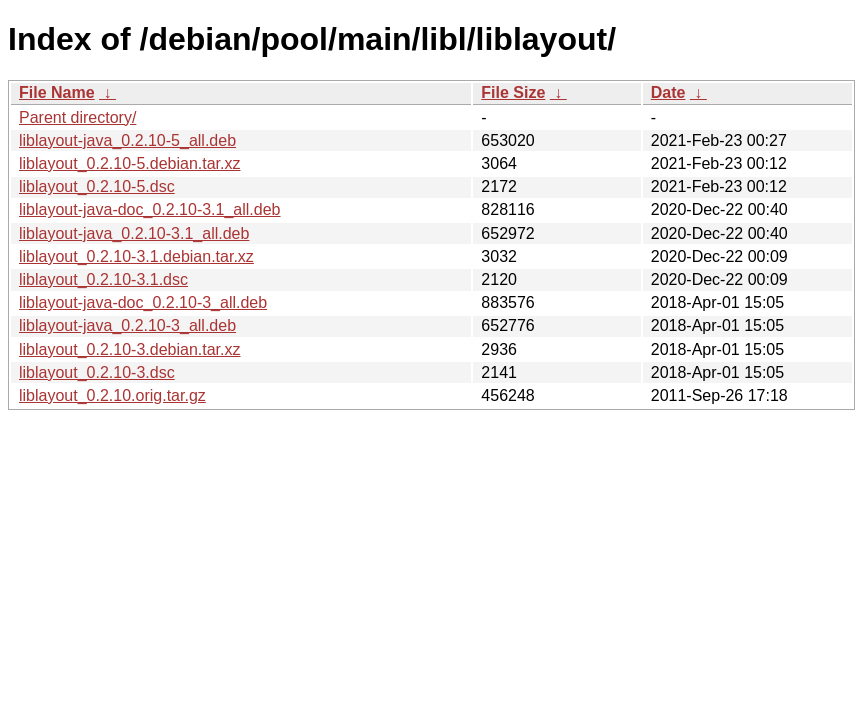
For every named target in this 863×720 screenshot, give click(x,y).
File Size (513, 92)
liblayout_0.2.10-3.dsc (97, 372)
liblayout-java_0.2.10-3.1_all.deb (134, 233)
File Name (57, 92)
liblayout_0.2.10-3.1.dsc (103, 279)
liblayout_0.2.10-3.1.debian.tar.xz (136, 256)
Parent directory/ (77, 117)
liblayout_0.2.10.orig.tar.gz (112, 395)
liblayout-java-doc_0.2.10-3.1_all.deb (150, 209)
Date (668, 92)
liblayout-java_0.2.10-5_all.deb (127, 140)
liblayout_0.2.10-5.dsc (97, 186)
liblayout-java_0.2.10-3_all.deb (127, 325)
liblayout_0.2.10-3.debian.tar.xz (129, 349)
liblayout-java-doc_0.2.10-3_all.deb (143, 302)
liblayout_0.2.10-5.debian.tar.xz (129, 163)
